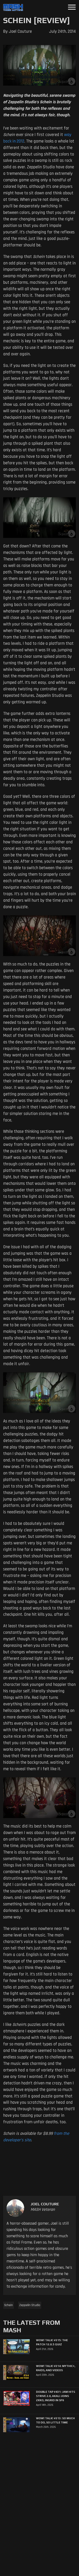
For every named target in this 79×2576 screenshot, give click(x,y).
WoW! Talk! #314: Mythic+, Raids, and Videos (55, 2368)
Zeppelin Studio (29, 2305)
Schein (8, 2305)
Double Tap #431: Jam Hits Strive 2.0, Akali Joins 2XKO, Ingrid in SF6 (55, 2396)
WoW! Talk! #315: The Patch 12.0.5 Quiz (52, 2342)
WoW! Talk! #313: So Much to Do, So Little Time (55, 2420)
